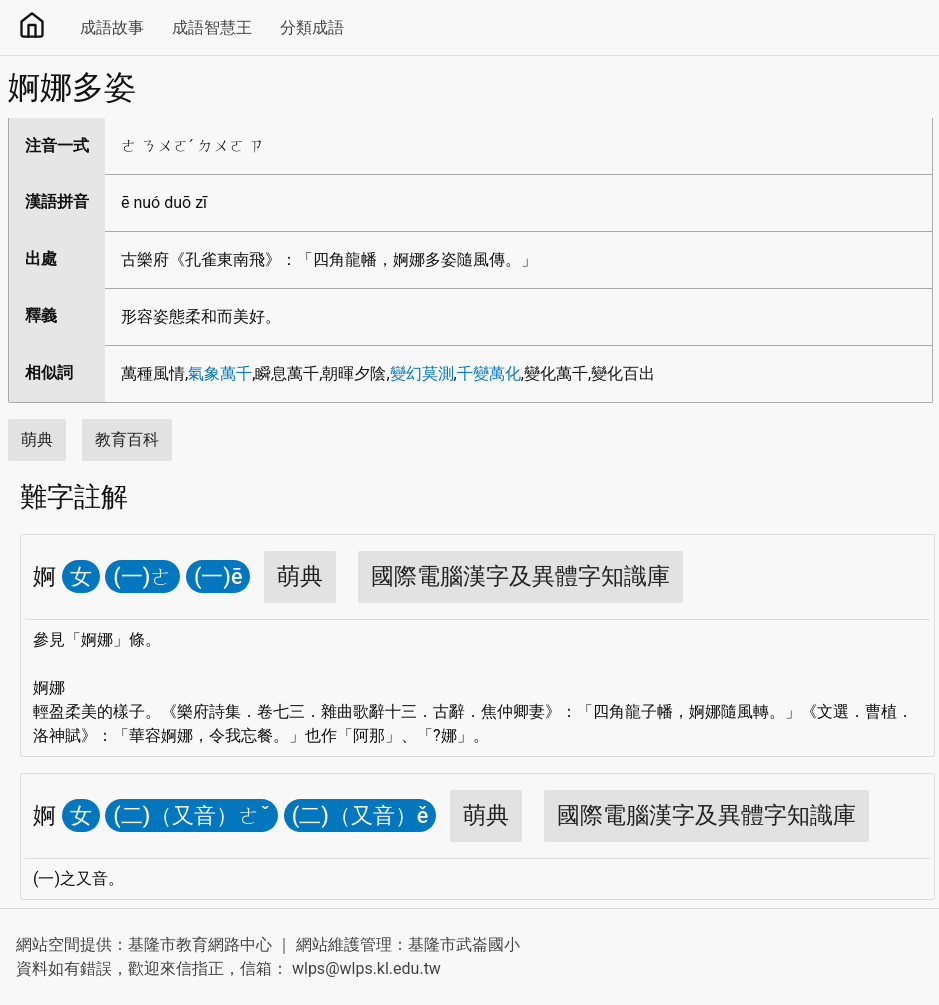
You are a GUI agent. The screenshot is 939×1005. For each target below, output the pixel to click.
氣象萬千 (220, 373)
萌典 (37, 439)
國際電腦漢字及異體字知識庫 (520, 576)
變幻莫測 (422, 373)
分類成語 (312, 27)
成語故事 (112, 27)
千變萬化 (489, 373)
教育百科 (127, 439)
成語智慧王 (212, 27)
